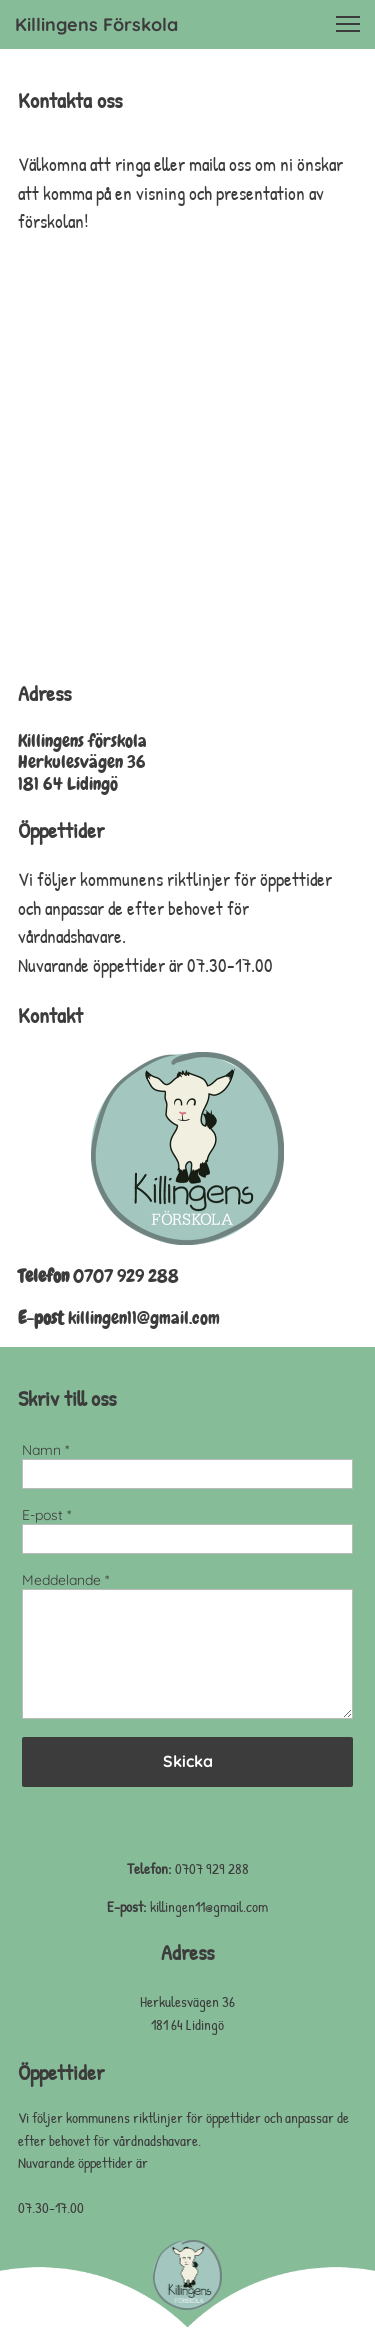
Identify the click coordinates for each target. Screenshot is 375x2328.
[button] (348, 24)
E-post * (46, 1515)
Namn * (45, 1450)
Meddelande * (65, 1580)
